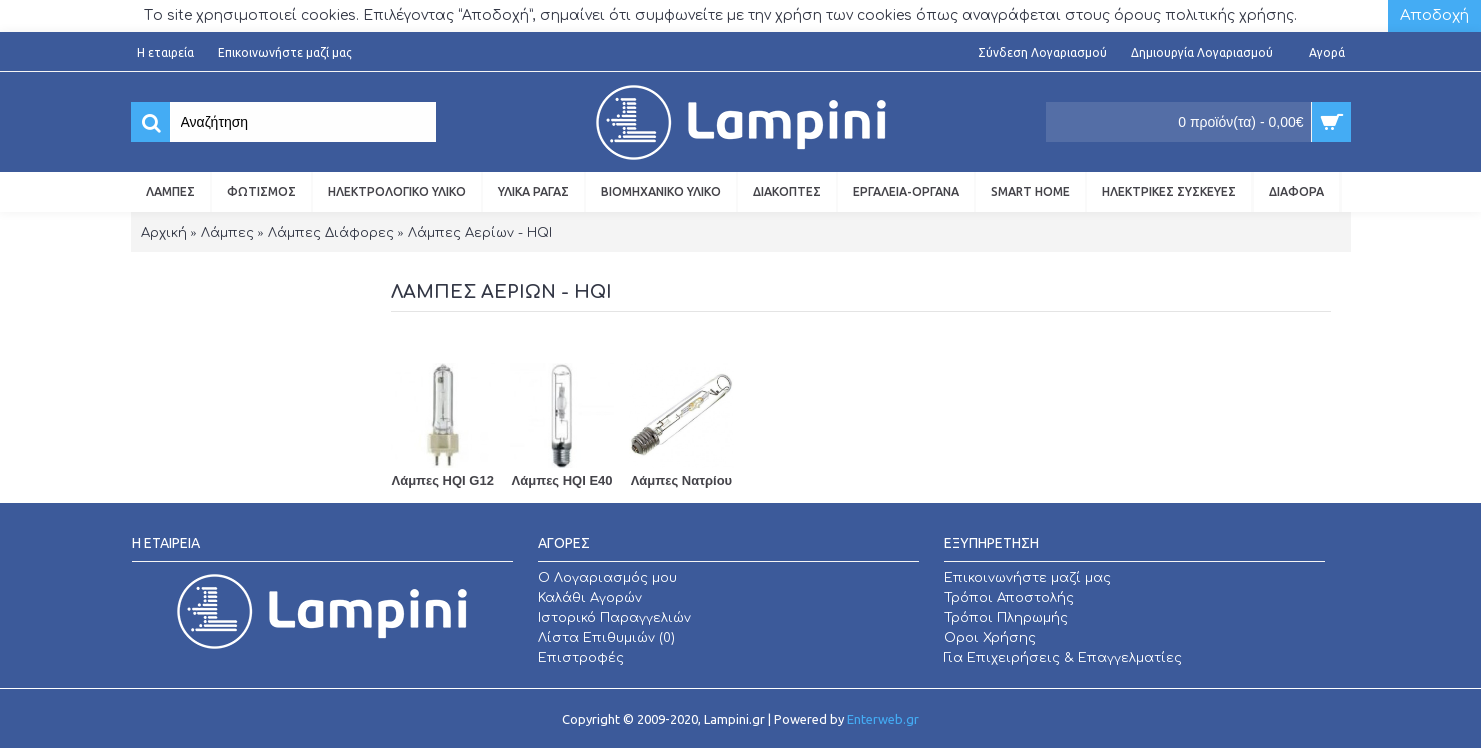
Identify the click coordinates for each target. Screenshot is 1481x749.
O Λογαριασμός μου (607, 578)
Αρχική (164, 233)
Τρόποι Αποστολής (1009, 598)
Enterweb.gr (883, 719)
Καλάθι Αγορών (590, 598)
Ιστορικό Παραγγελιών (614, 618)
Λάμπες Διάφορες (331, 233)
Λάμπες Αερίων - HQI (480, 233)
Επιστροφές (581, 658)
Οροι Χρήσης (990, 638)
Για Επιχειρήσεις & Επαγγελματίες (1063, 658)
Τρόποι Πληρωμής (1006, 618)
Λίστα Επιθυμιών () (606, 638)
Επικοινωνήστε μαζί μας (1027, 578)
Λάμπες (227, 233)
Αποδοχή (1434, 15)
